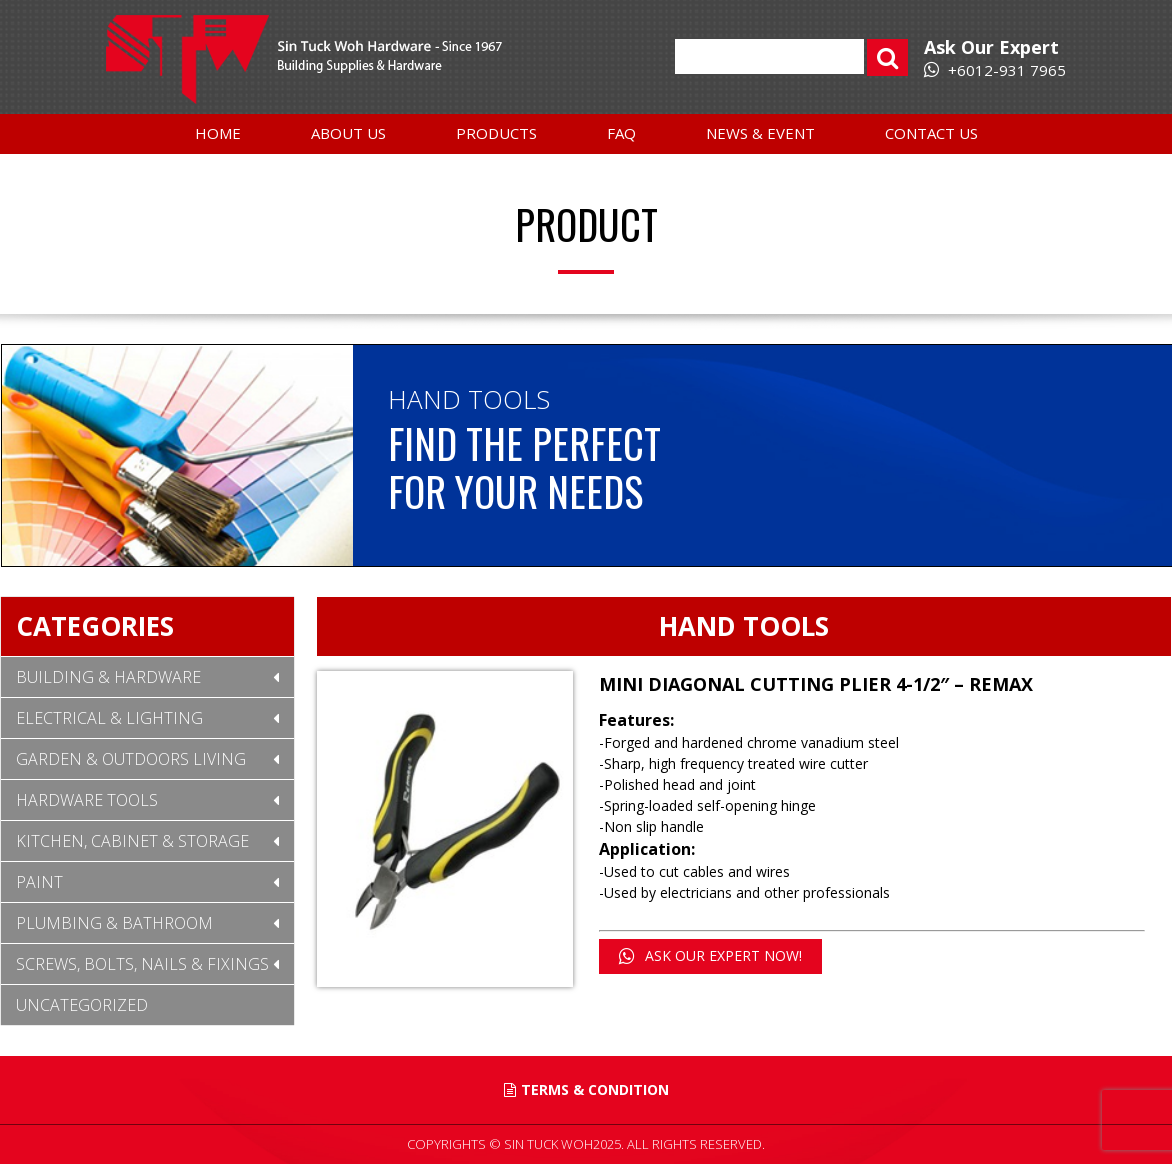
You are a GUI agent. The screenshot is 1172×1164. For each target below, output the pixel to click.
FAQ (621, 133)
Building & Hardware (108, 677)
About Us (348, 133)
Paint (39, 882)
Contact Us (931, 133)
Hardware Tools (87, 800)
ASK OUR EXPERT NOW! (710, 955)
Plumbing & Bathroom (114, 923)
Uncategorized (82, 1005)
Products (496, 133)
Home (218, 133)
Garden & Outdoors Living (131, 759)
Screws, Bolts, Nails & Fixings (142, 964)
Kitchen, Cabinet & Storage (132, 841)
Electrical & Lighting (109, 718)
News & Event (760, 133)
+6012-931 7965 (995, 70)
